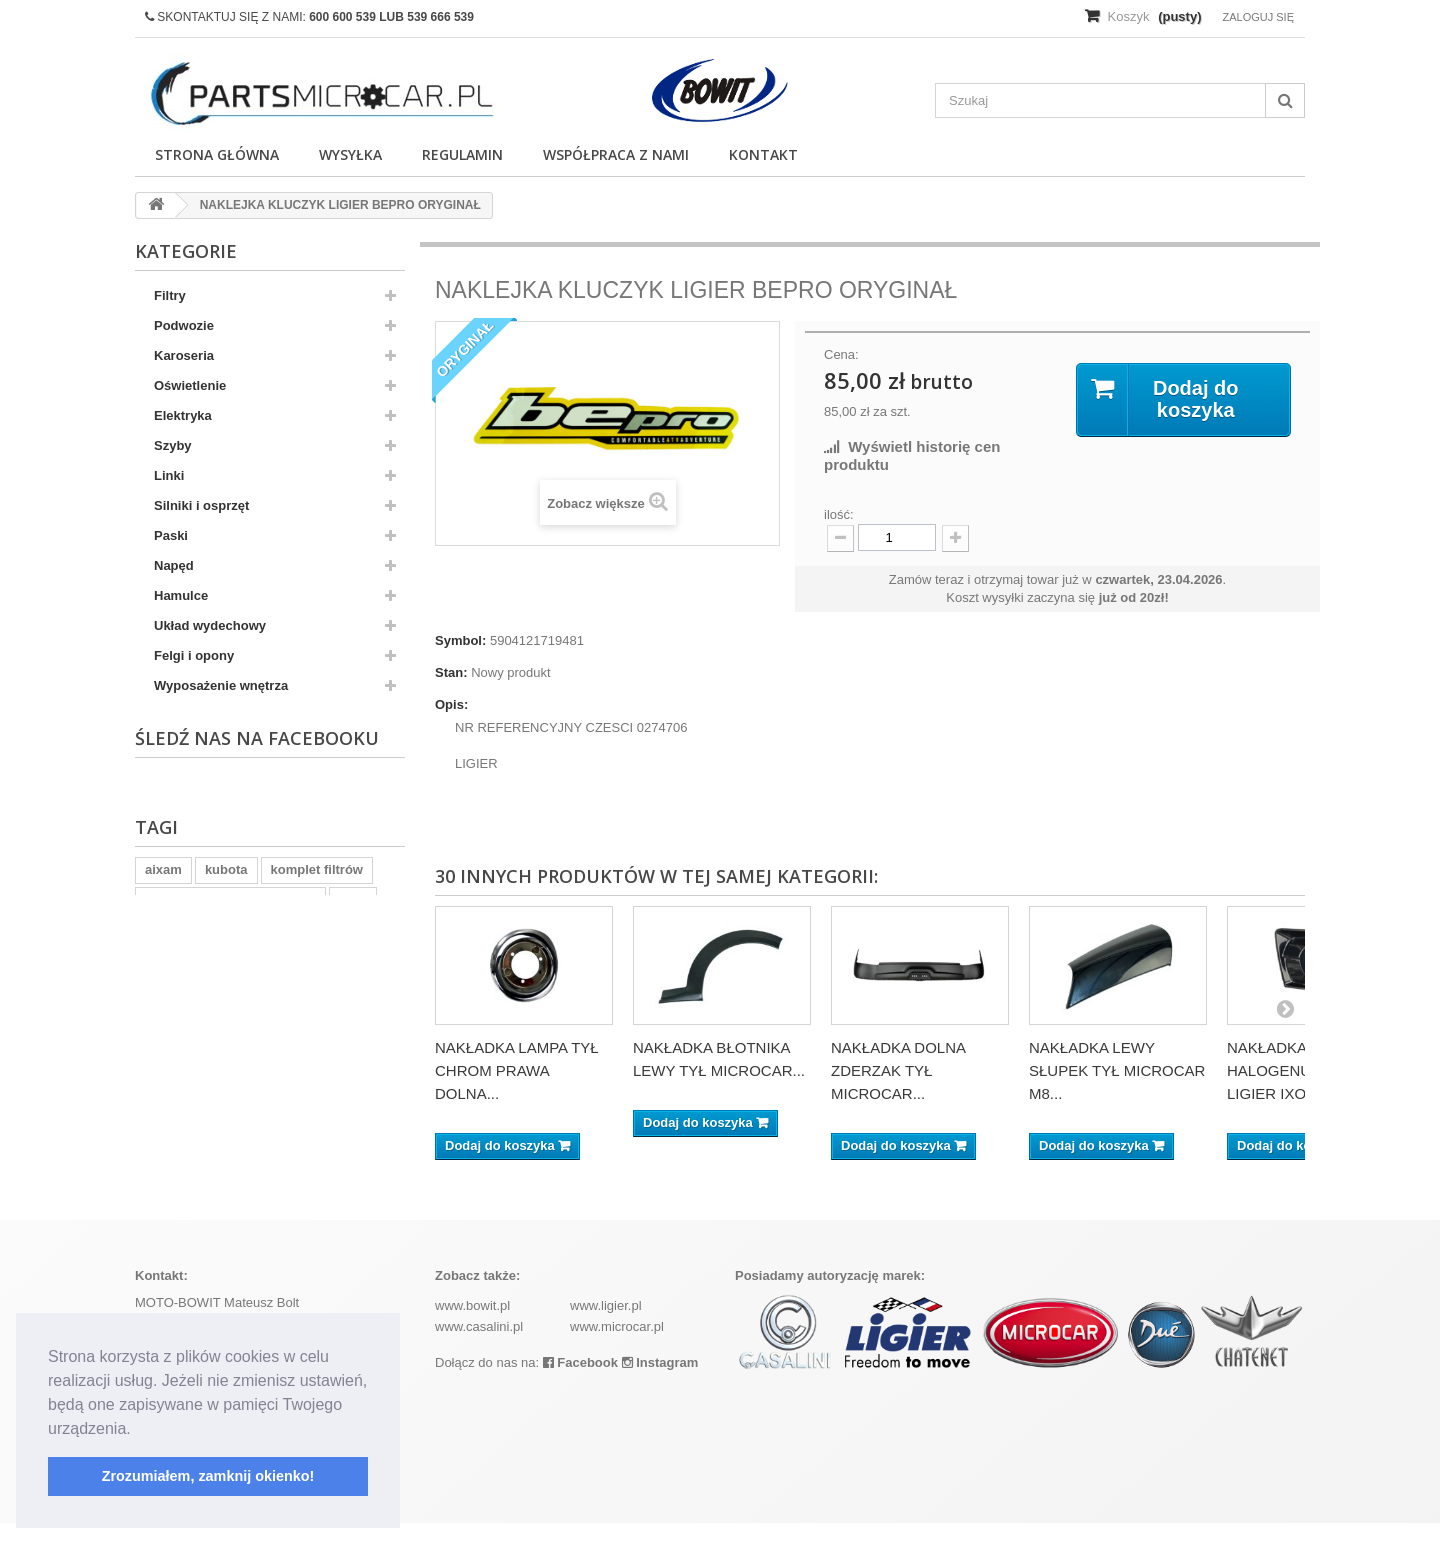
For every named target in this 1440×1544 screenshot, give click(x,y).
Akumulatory (193, 775)
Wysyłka (350, 154)
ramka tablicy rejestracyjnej (230, 1143)
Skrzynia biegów (205, 925)
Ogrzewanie (190, 715)
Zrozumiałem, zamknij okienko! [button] (208, 1476)
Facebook (580, 1383)
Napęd (174, 565)
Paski (171, 535)
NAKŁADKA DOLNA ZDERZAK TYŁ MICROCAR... (898, 1070)
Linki (169, 475)
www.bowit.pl (472, 1326)
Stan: (451, 672)
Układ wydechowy (210, 625)
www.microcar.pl (617, 1347)
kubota (226, 1113)
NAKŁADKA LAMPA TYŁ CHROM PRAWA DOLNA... (517, 1070)
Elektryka (183, 415)
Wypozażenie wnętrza (220, 865)
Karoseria (184, 355)
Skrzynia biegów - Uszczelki (240, 835)
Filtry (170, 295)
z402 (353, 1143)
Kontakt (763, 154)
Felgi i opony (194, 655)
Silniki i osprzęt (201, 505)
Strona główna (217, 154)
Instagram (660, 1383)
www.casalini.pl (479, 1347)
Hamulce (181, 595)
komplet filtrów (317, 1113)
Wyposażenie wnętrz (217, 895)
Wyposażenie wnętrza (221, 685)
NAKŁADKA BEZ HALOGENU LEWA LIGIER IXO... (1291, 1070)
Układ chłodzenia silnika (229, 805)
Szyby (173, 445)
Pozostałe (184, 745)
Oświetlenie (190, 385)
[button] (138, 1430)
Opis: (451, 704)
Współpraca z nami (616, 154)
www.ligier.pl (606, 1326)
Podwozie (184, 325)
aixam (163, 1113)
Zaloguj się (1258, 17)
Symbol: (460, 640)
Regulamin (462, 154)
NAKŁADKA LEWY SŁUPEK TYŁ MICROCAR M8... (1117, 1070)
